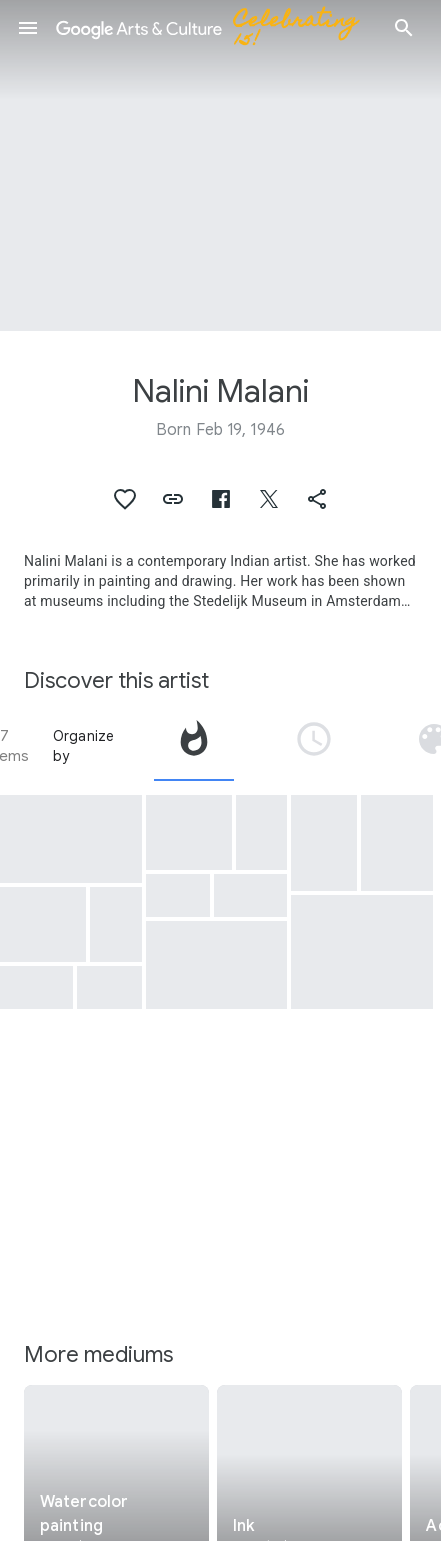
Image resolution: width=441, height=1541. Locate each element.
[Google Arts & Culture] (216, 28)
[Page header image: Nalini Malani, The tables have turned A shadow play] (220, 165)
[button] (28, 28)
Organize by (84, 746)
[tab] (194, 746)
